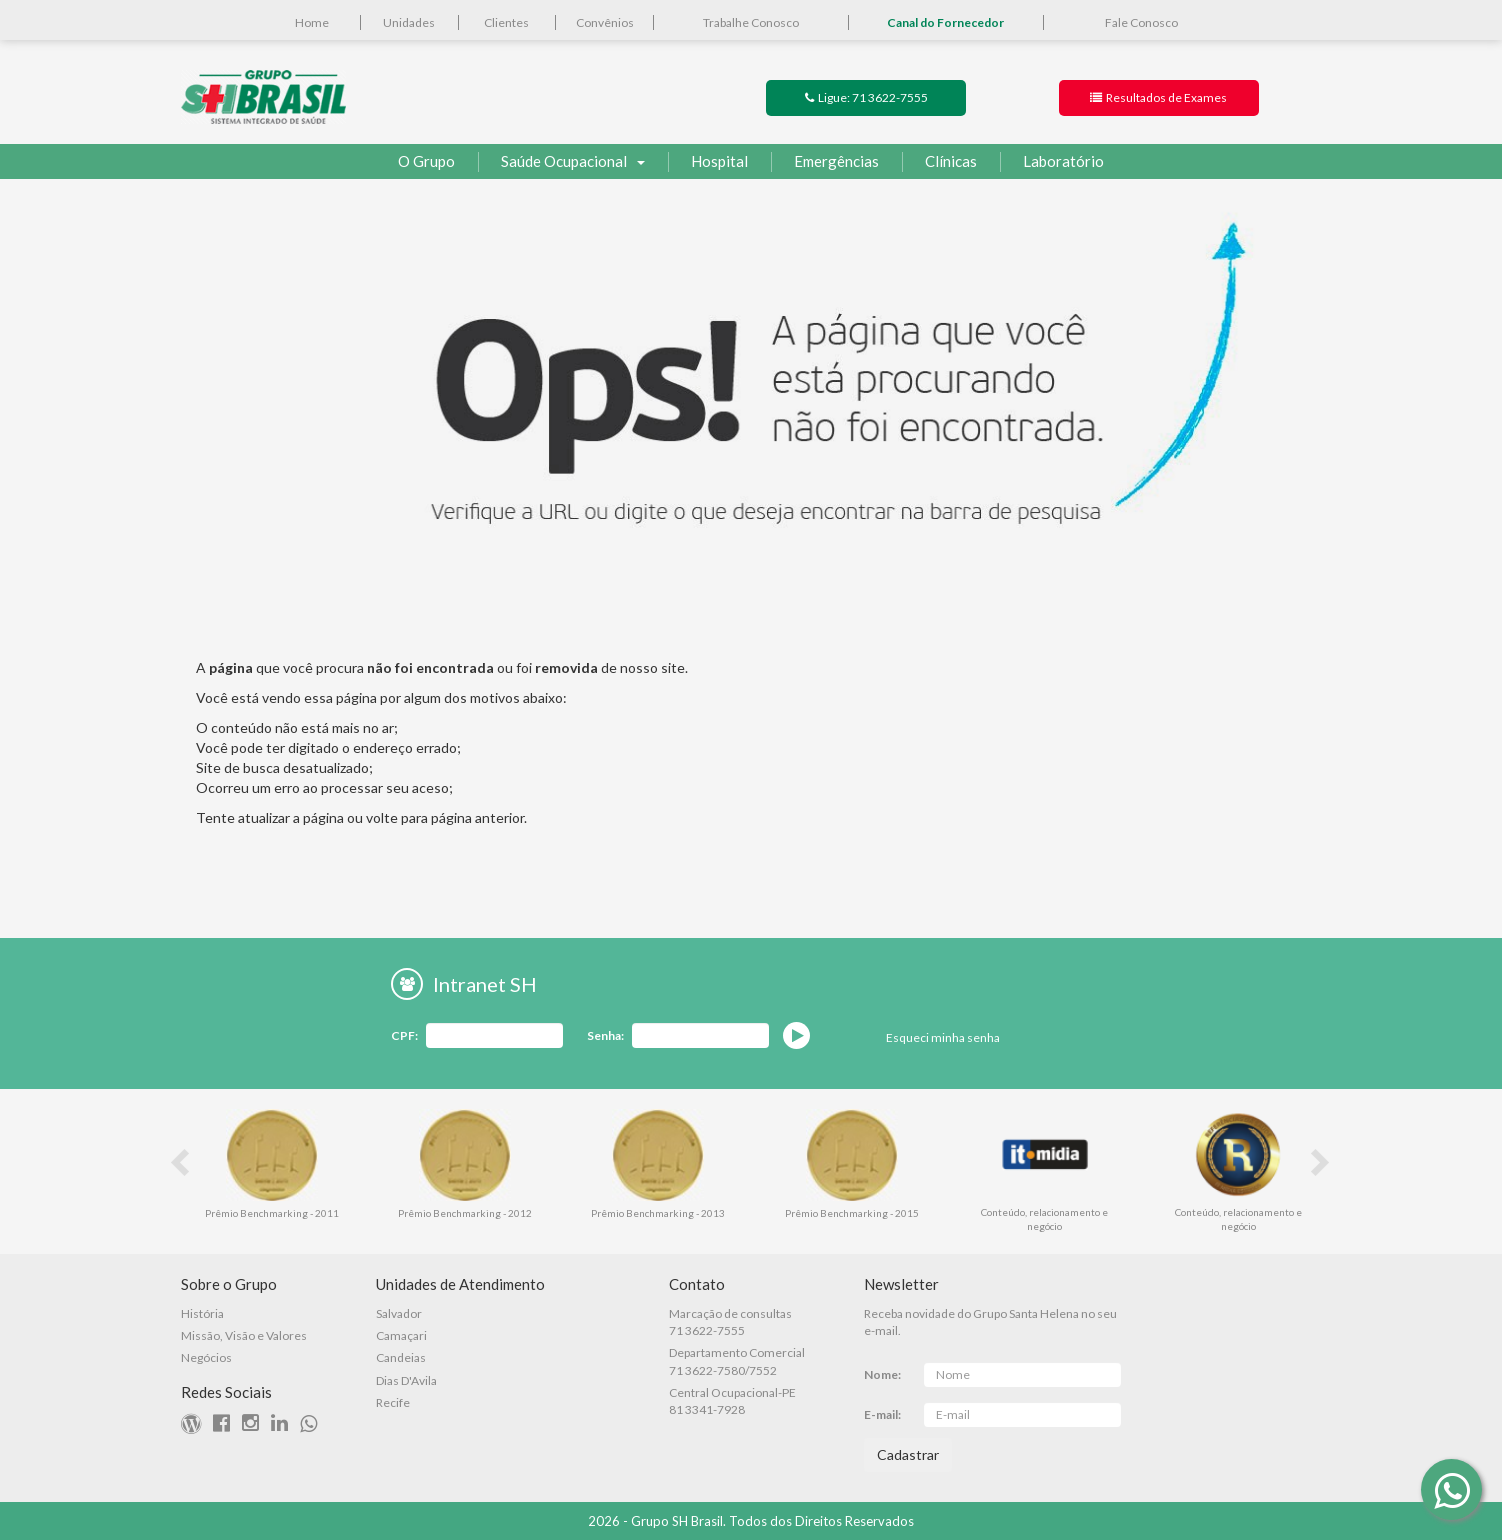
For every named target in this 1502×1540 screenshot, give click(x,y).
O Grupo (426, 161)
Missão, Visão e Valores (244, 1335)
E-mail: (882, 1414)
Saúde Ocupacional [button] (561, 162)
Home (312, 22)
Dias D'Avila (406, 1380)
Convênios (605, 22)
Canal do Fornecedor (945, 22)
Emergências (825, 162)
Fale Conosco (1141, 22)
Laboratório (1052, 162)
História (202, 1313)
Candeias (401, 1357)
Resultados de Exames (1158, 97)
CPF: (404, 1035)
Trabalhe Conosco (751, 22)
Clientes (506, 22)
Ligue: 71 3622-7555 (866, 97)
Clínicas (939, 162)
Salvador (399, 1313)
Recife (393, 1402)
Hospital (708, 162)
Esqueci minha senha (943, 1037)
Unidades (409, 22)
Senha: (605, 1035)
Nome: (882, 1374)
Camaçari (401, 1335)
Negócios (206, 1357)
